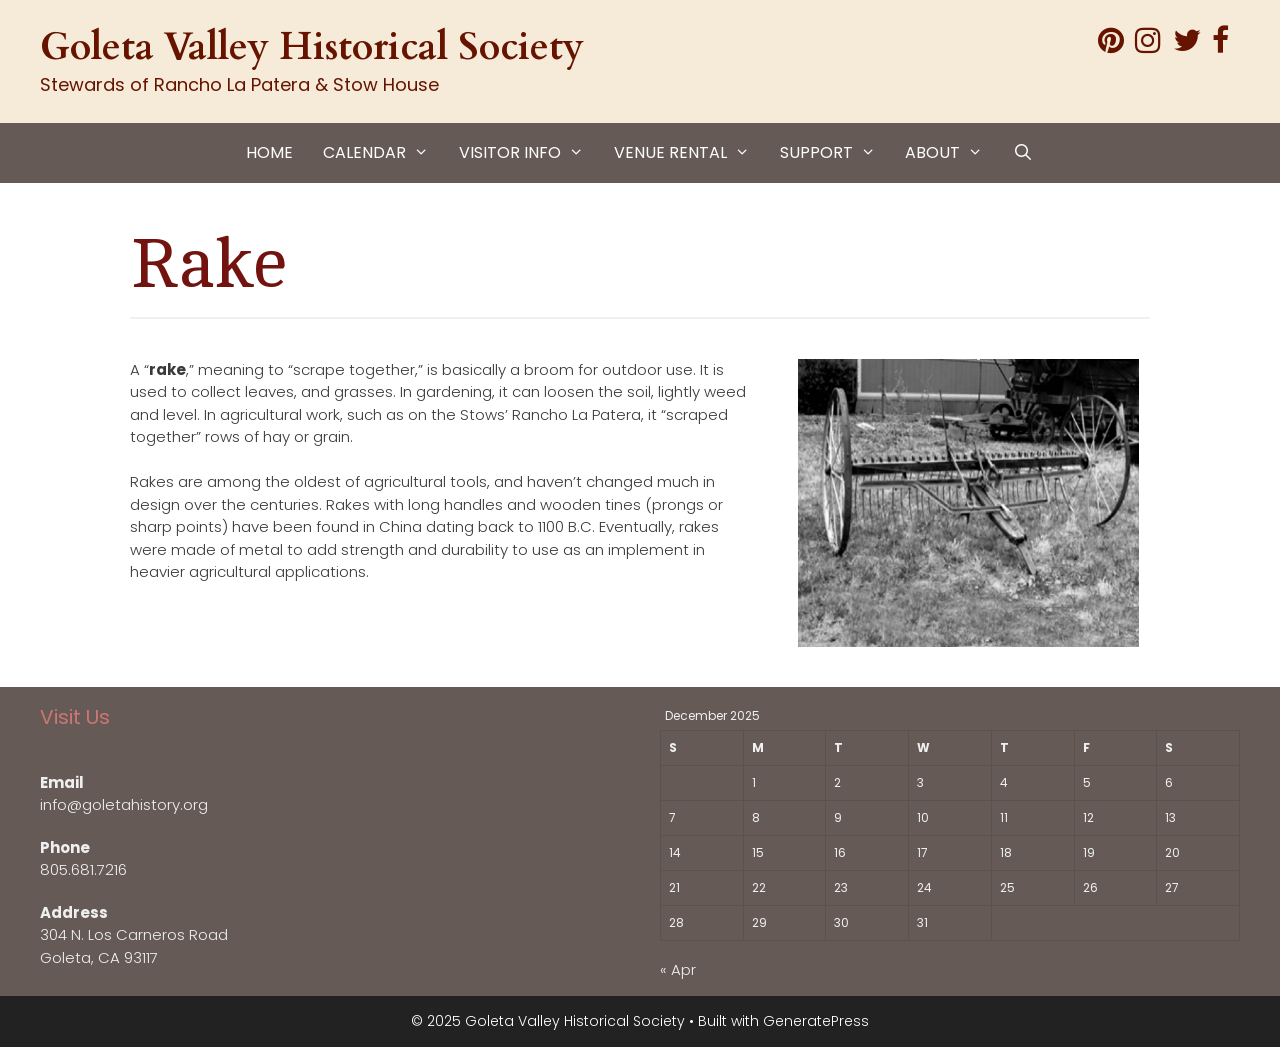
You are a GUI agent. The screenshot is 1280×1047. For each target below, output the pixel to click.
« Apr (678, 969)
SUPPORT (835, 153)
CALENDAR (383, 153)
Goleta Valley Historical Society (312, 47)
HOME (269, 152)
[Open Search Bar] (1023, 153)
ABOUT (951, 153)
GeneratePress (816, 1021)
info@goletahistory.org (124, 804)
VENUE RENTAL (689, 153)
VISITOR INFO (529, 153)
